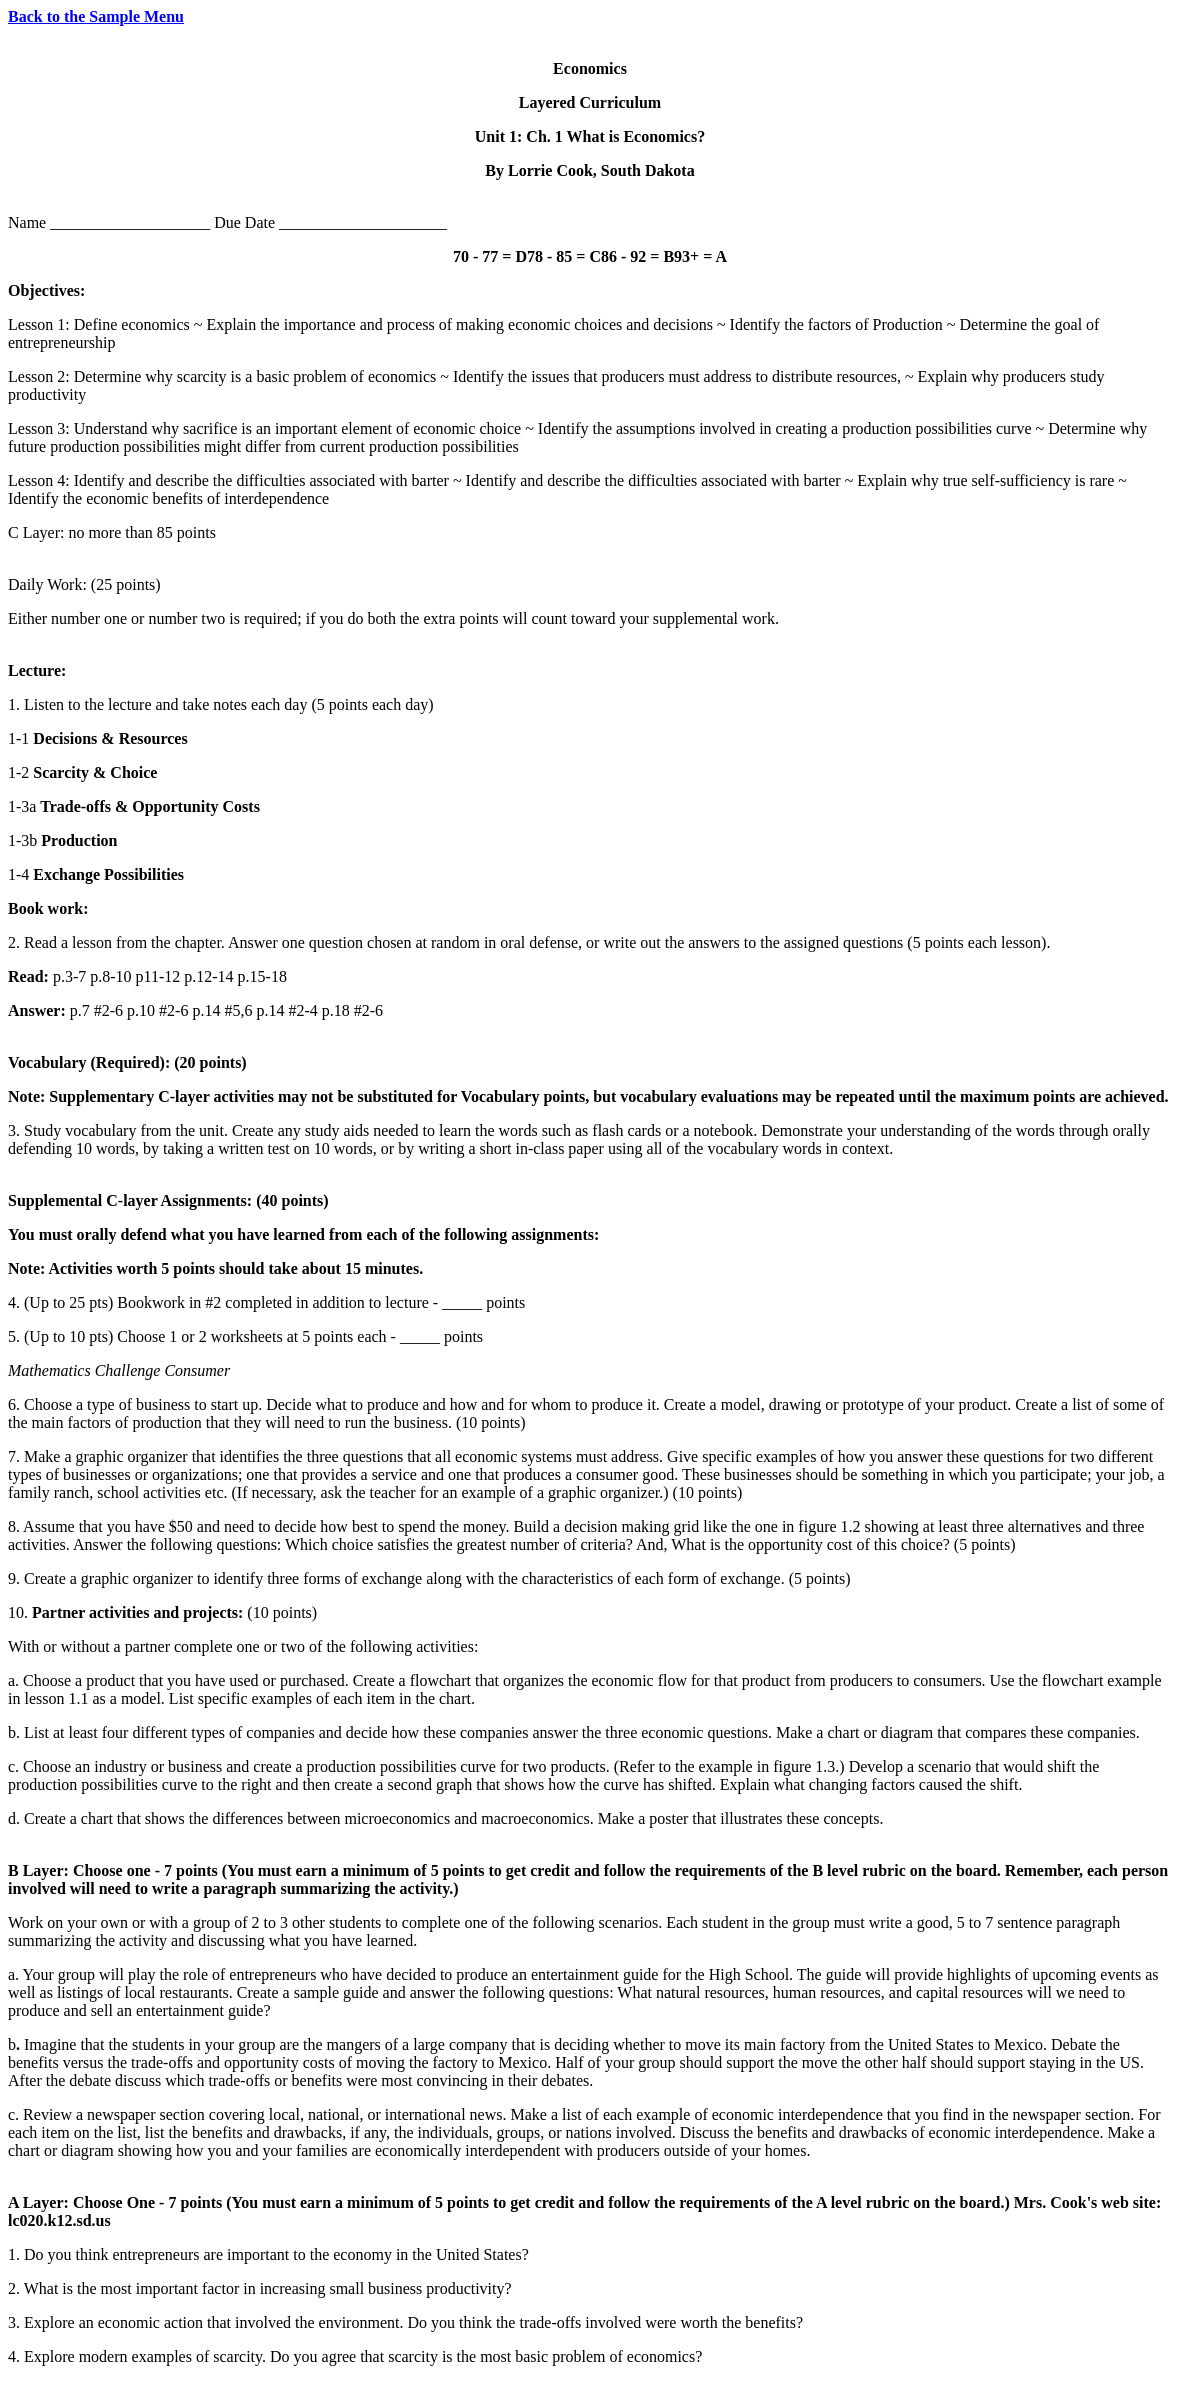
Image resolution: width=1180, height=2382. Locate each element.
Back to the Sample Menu (96, 16)
